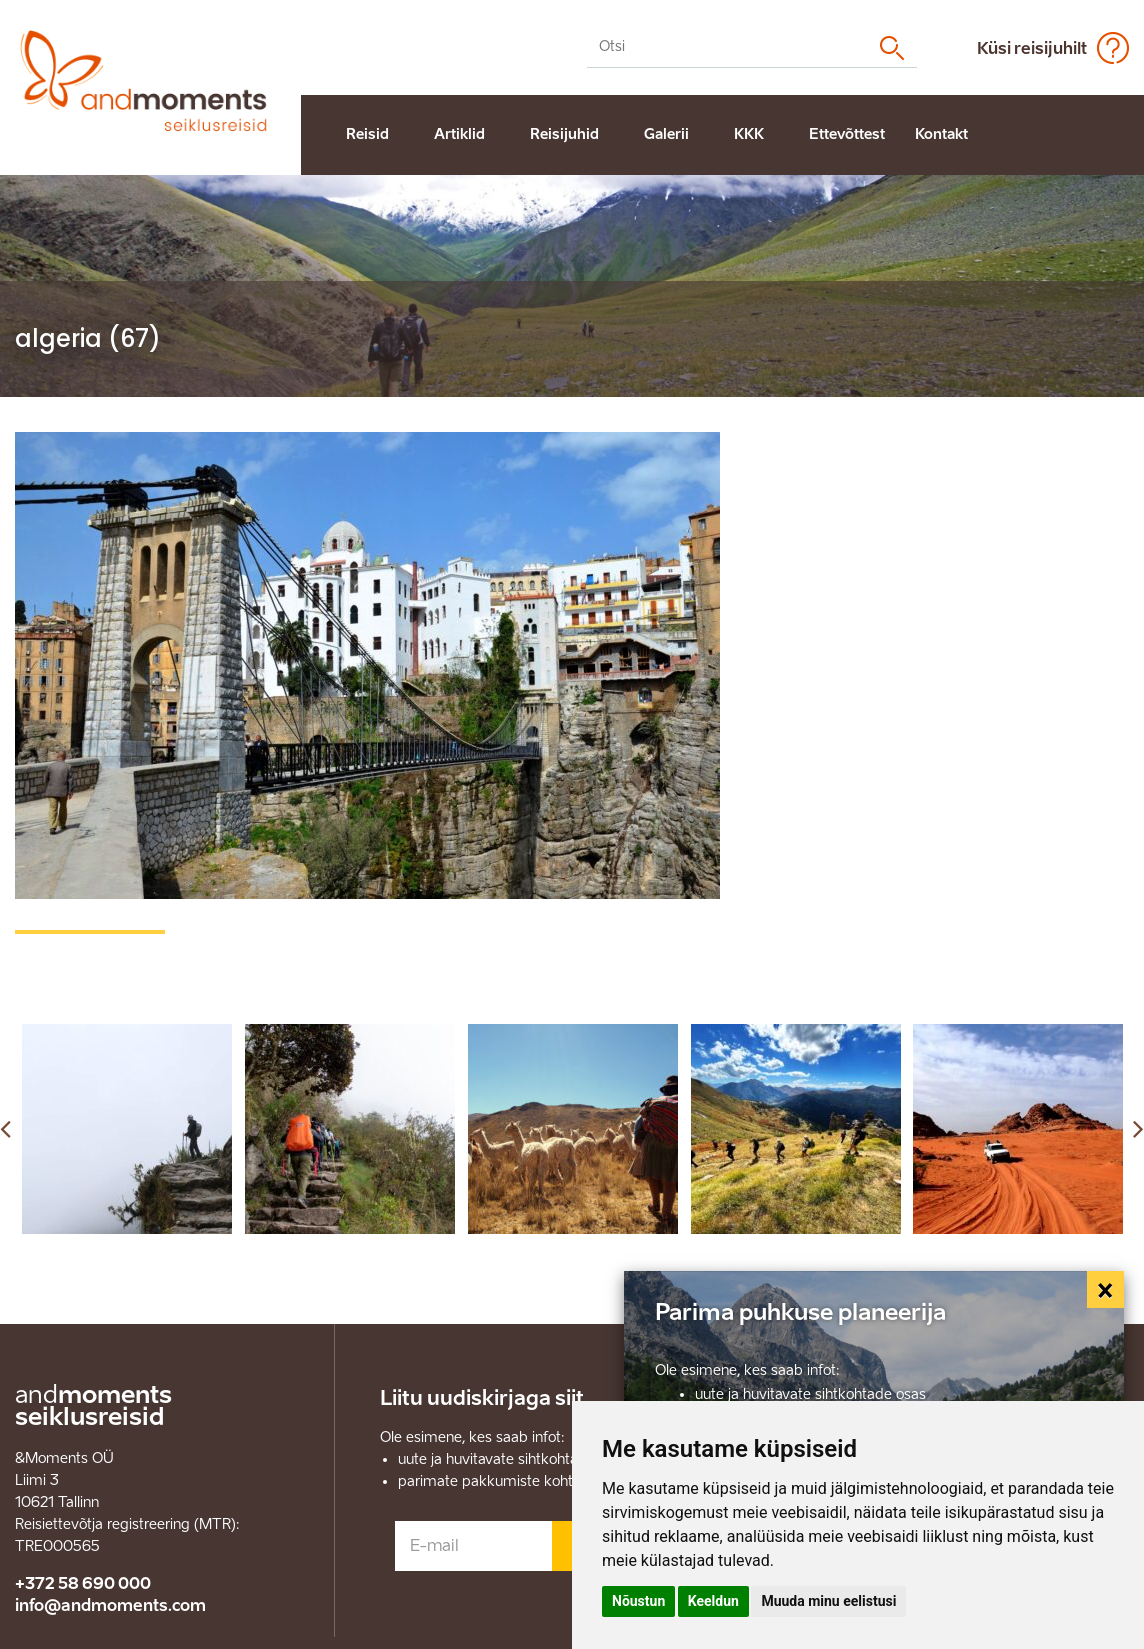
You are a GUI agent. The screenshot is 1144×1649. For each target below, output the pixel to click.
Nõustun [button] (638, 1601)
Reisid (367, 134)
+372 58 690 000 (83, 1583)
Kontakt (941, 134)
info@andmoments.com (110, 1605)
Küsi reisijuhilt (1032, 48)
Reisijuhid (564, 134)
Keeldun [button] (713, 1601)
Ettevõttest (847, 134)
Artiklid (459, 134)
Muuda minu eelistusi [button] (828, 1601)
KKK (749, 134)
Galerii (666, 134)
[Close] (1106, 1290)
